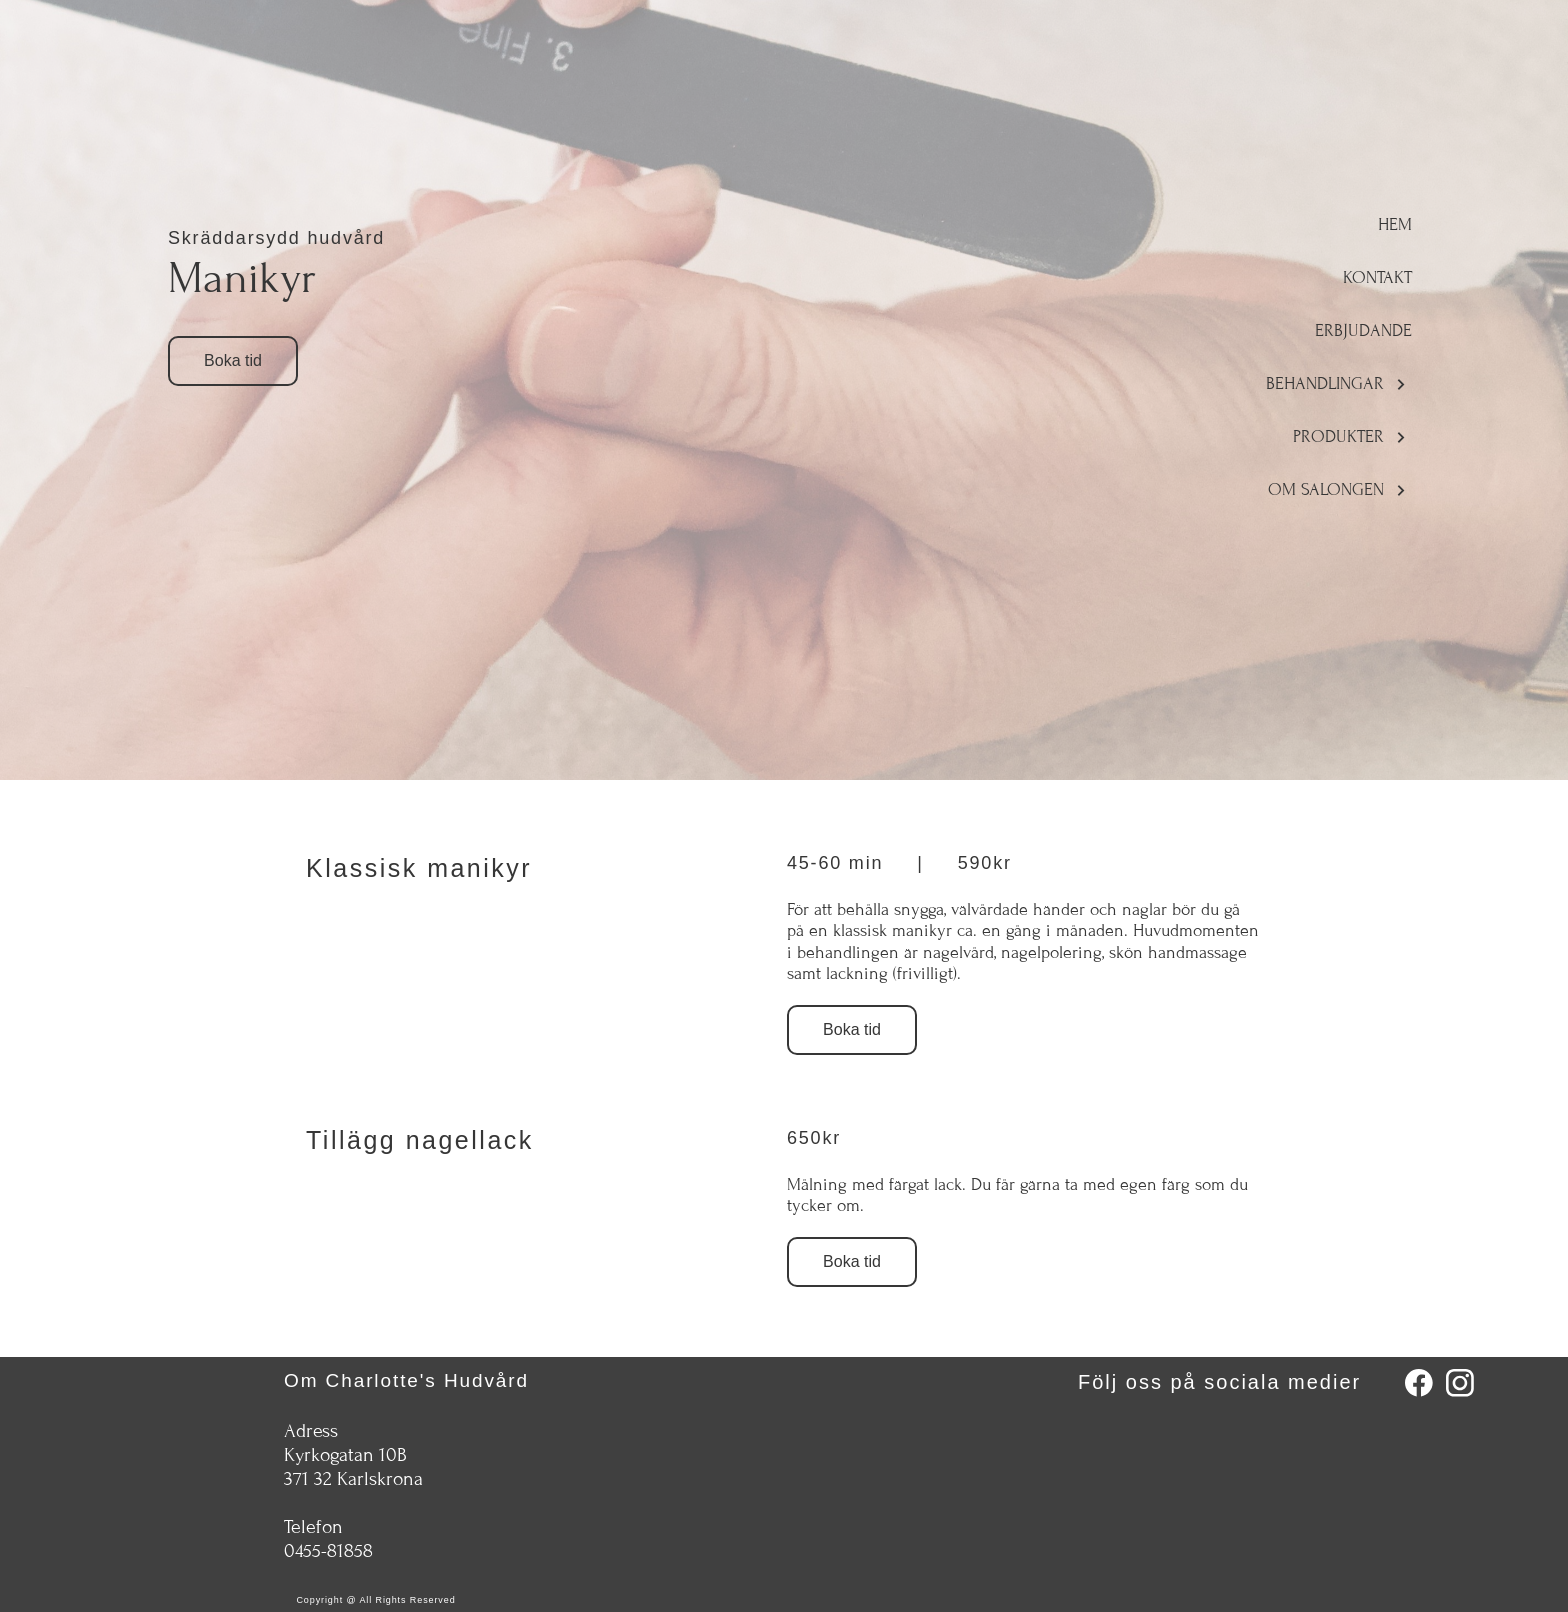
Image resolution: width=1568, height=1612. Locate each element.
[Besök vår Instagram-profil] (1460, 1383)
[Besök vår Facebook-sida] (1419, 1383)
